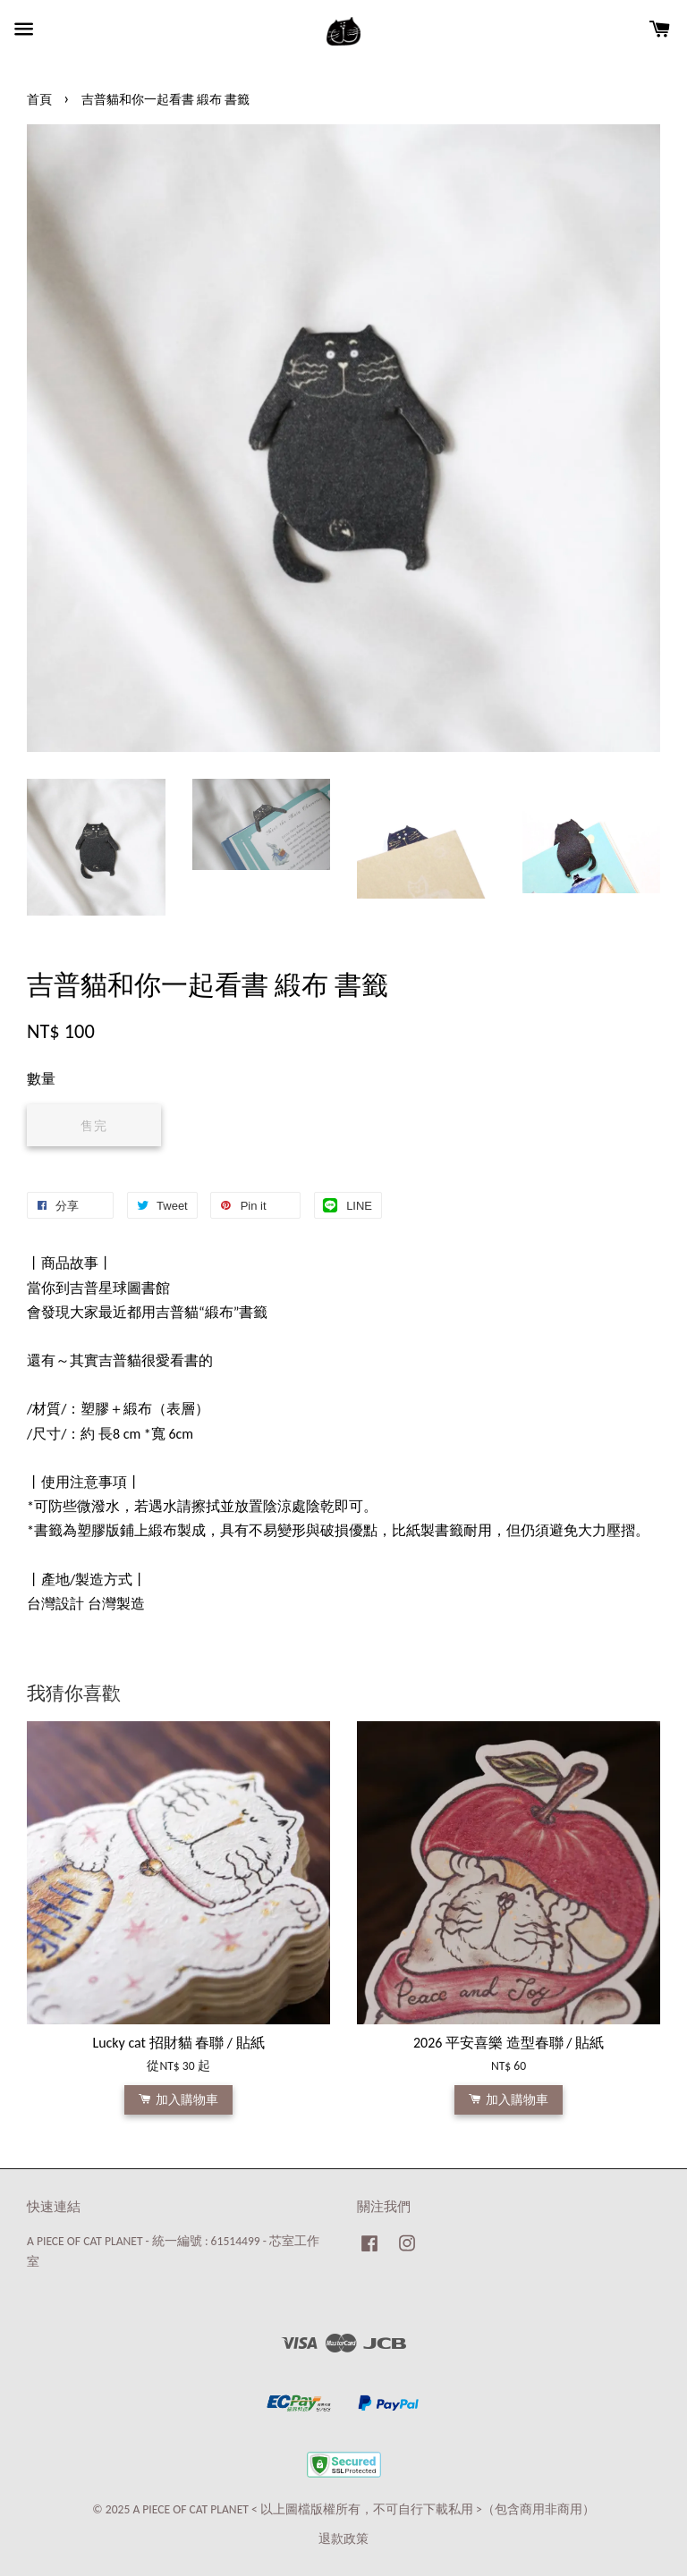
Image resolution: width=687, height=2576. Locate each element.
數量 (41, 1078)
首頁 (39, 99)
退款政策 (343, 2538)
